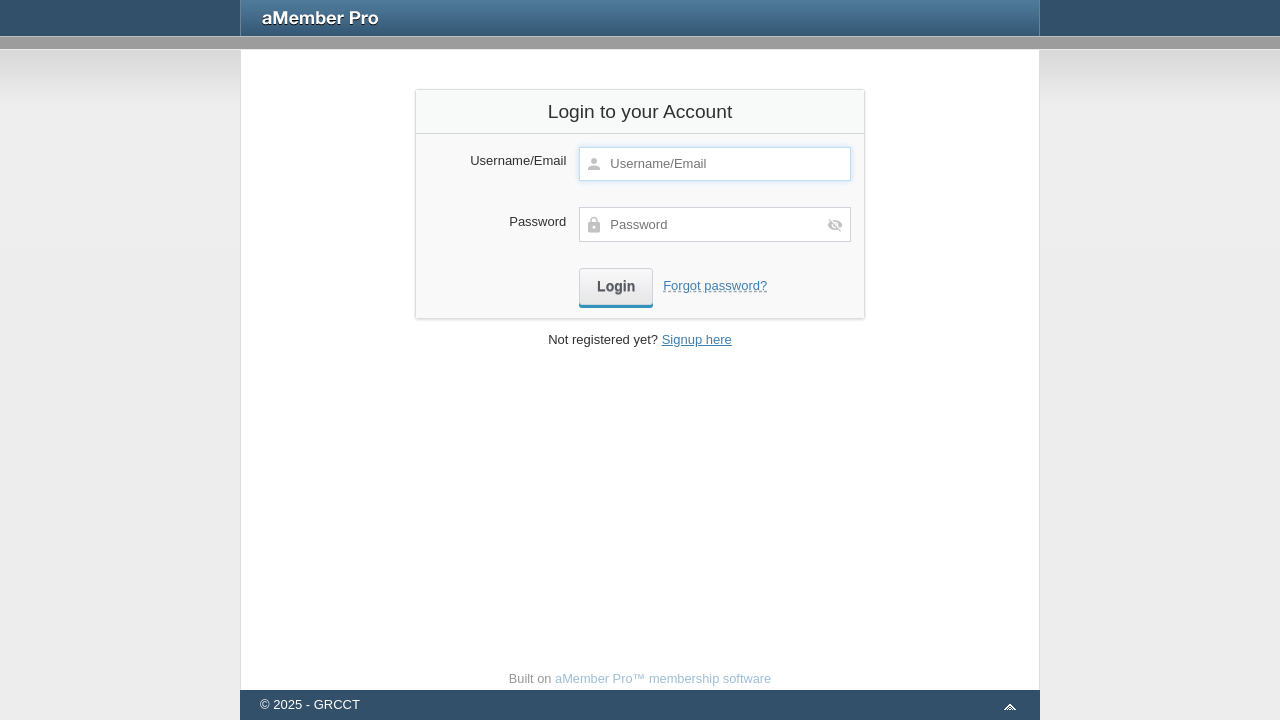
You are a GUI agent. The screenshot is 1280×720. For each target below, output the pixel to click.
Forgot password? (715, 285)
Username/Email (518, 160)
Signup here (697, 339)
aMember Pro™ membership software (663, 678)
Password (537, 221)
